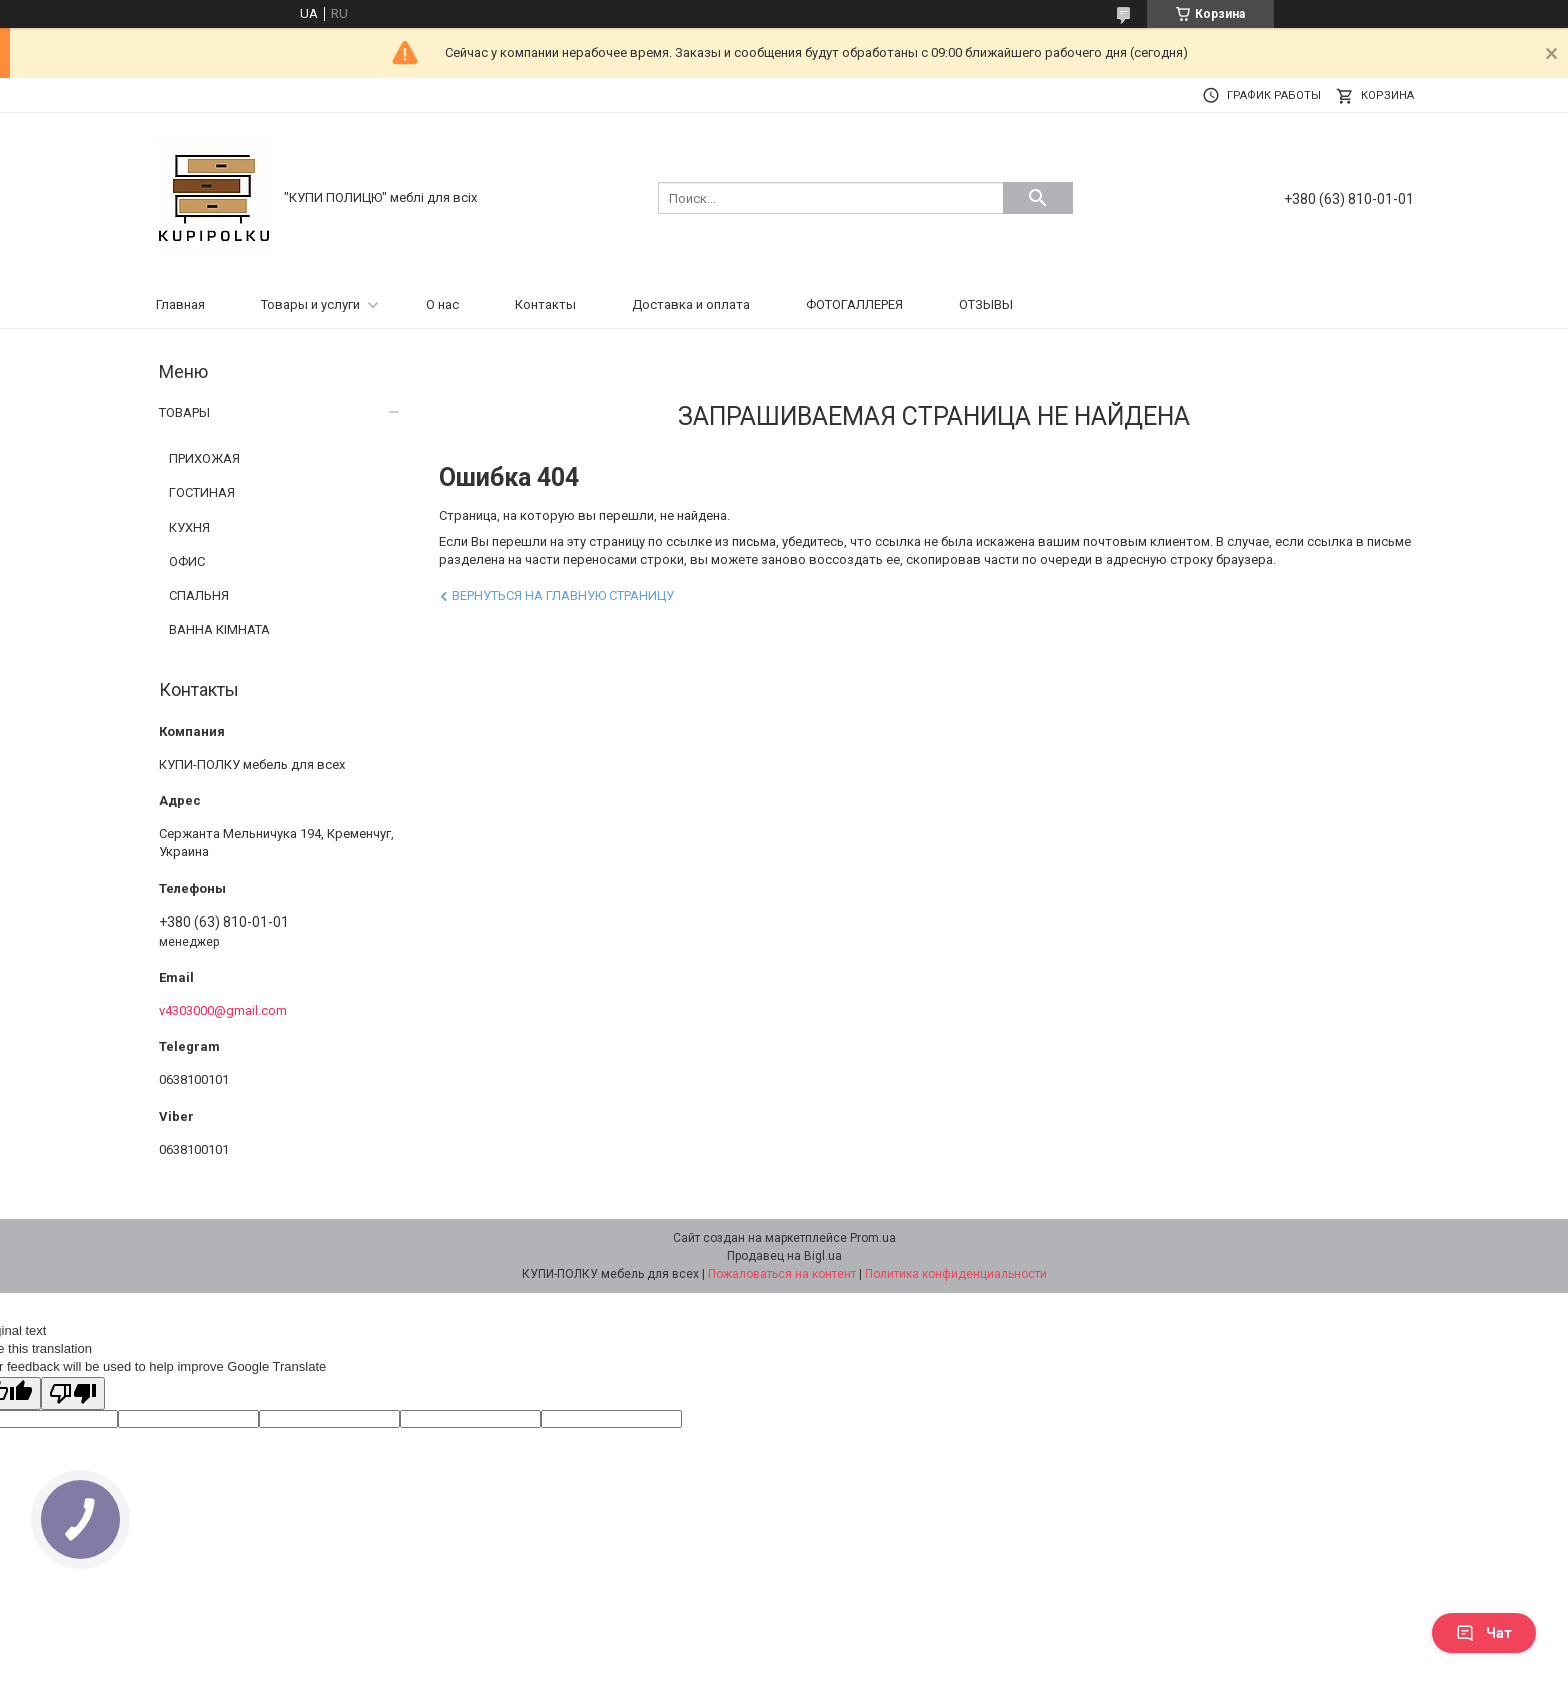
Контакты (545, 304)
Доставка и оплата (691, 304)
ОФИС (187, 561)
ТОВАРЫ (184, 412)
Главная (180, 304)
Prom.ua (873, 1238)
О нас (442, 304)
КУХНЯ (189, 527)
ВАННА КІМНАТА (219, 629)
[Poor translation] (73, 1393)
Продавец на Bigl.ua (784, 1256)
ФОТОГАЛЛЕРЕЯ (854, 304)
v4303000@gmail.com (223, 1010)
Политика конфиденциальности (956, 1274)
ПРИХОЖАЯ (204, 458)
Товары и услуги (310, 304)
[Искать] (1038, 198)
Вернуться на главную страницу (563, 595)
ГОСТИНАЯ (202, 492)
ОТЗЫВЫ (986, 304)
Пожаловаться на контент (782, 1274)
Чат (1484, 1633)
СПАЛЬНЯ (199, 595)
